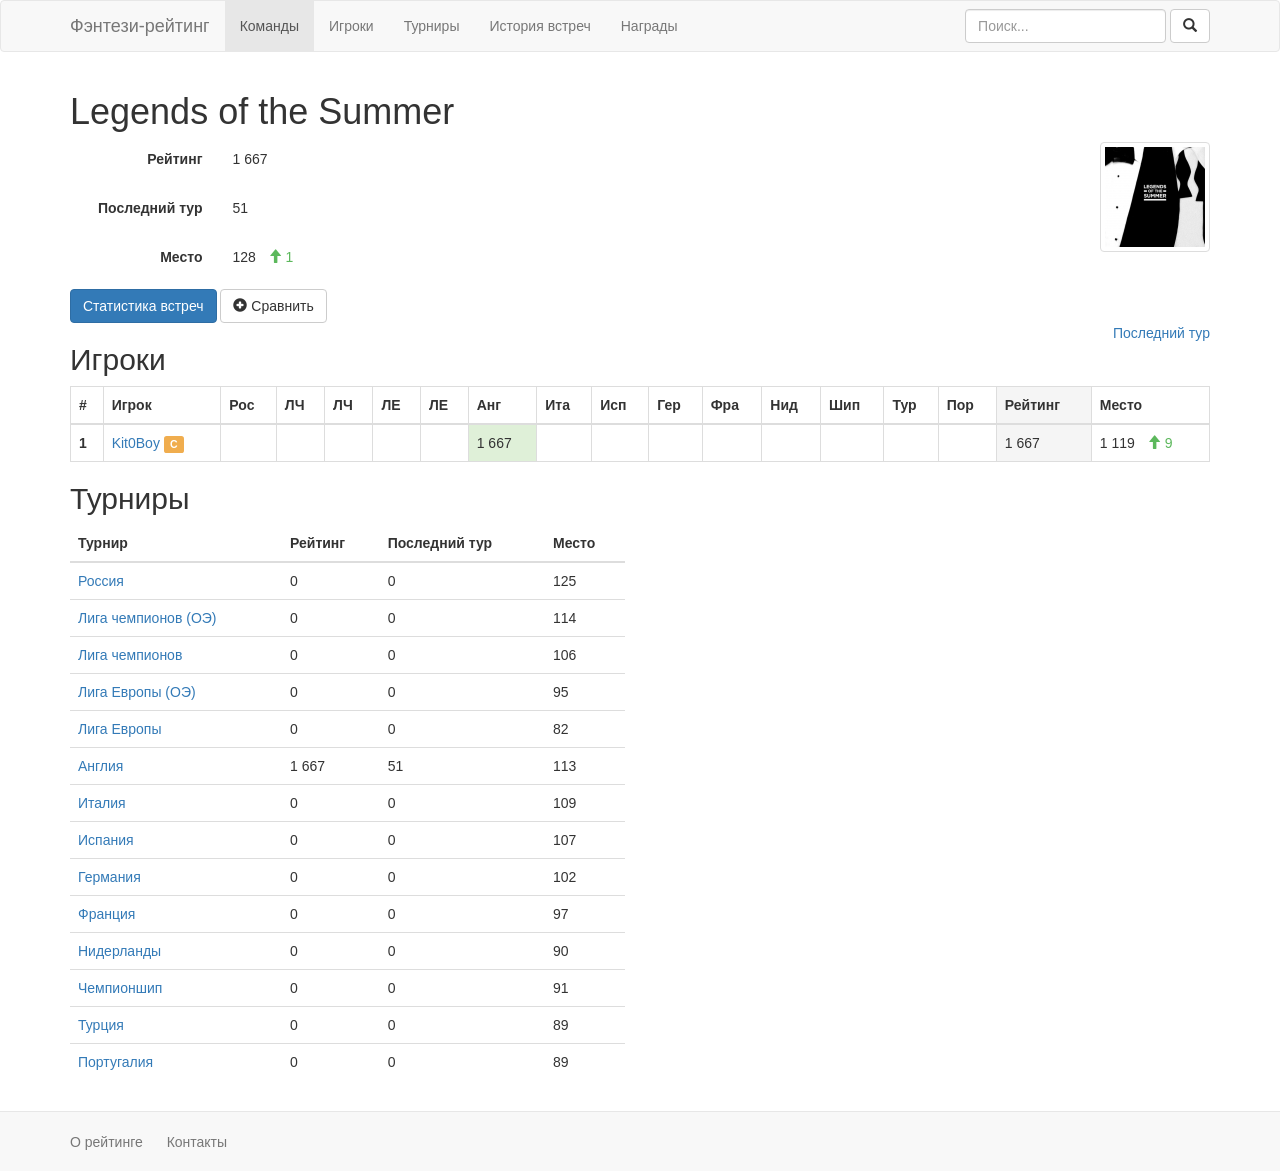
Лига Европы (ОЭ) (137, 692)
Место (181, 257)
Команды (269, 26)
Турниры (432, 26)
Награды (649, 26)
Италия (102, 803)
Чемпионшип (120, 988)
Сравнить (273, 306)
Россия (101, 581)
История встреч (539, 26)
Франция (106, 914)
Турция (101, 1025)
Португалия (115, 1062)
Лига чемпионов (130, 655)
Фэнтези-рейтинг (140, 26)
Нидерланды (119, 951)
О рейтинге (106, 1142)
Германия (109, 877)
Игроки (351, 26)
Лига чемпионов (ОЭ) (147, 618)
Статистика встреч (143, 306)
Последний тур (150, 208)
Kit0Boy (136, 443)
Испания (106, 840)
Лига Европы (119, 729)
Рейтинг (174, 159)
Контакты (197, 1142)
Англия (100, 766)
